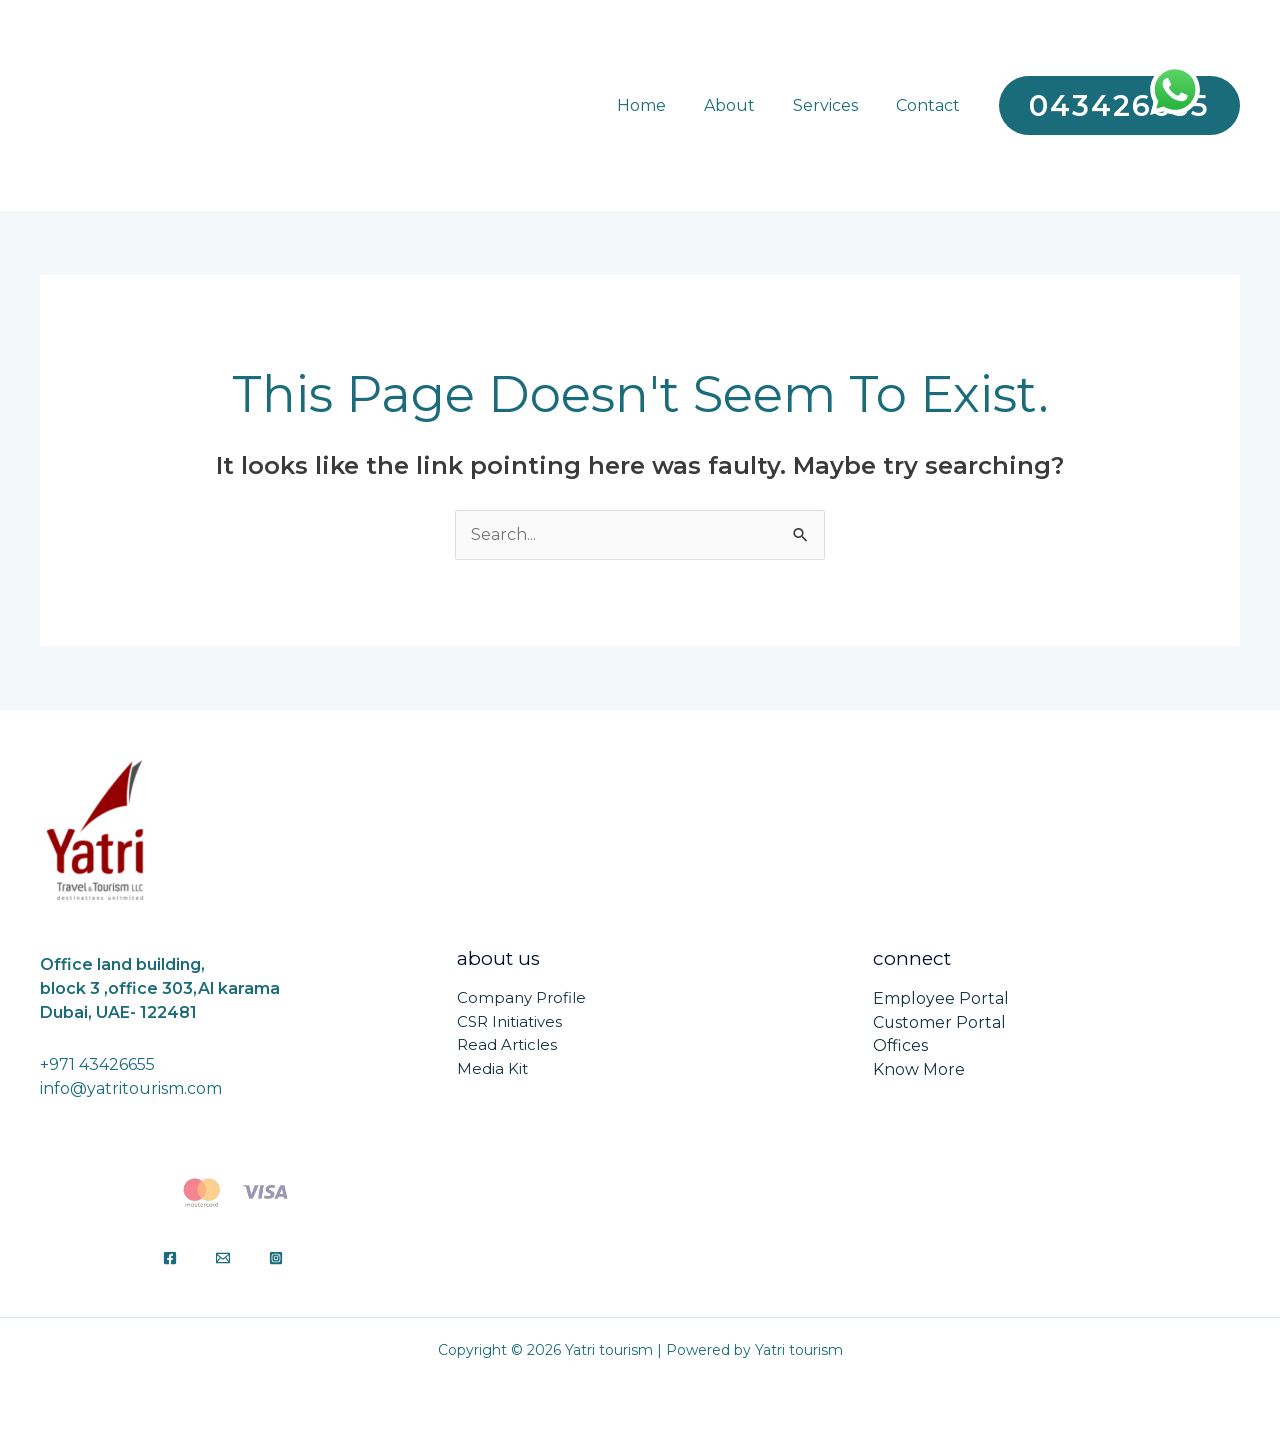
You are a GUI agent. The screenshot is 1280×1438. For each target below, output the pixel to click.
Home (662, 105)
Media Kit (492, 1070)
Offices (901, 1046)
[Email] (223, 1258)
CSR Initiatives (509, 1022)
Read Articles (507, 1046)
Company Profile (521, 998)
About (744, 105)
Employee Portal (941, 998)
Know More (919, 1070)
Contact (931, 105)
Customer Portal (940, 1022)
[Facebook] (170, 1258)
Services (834, 105)
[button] (1119, 105)
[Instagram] (276, 1258)
